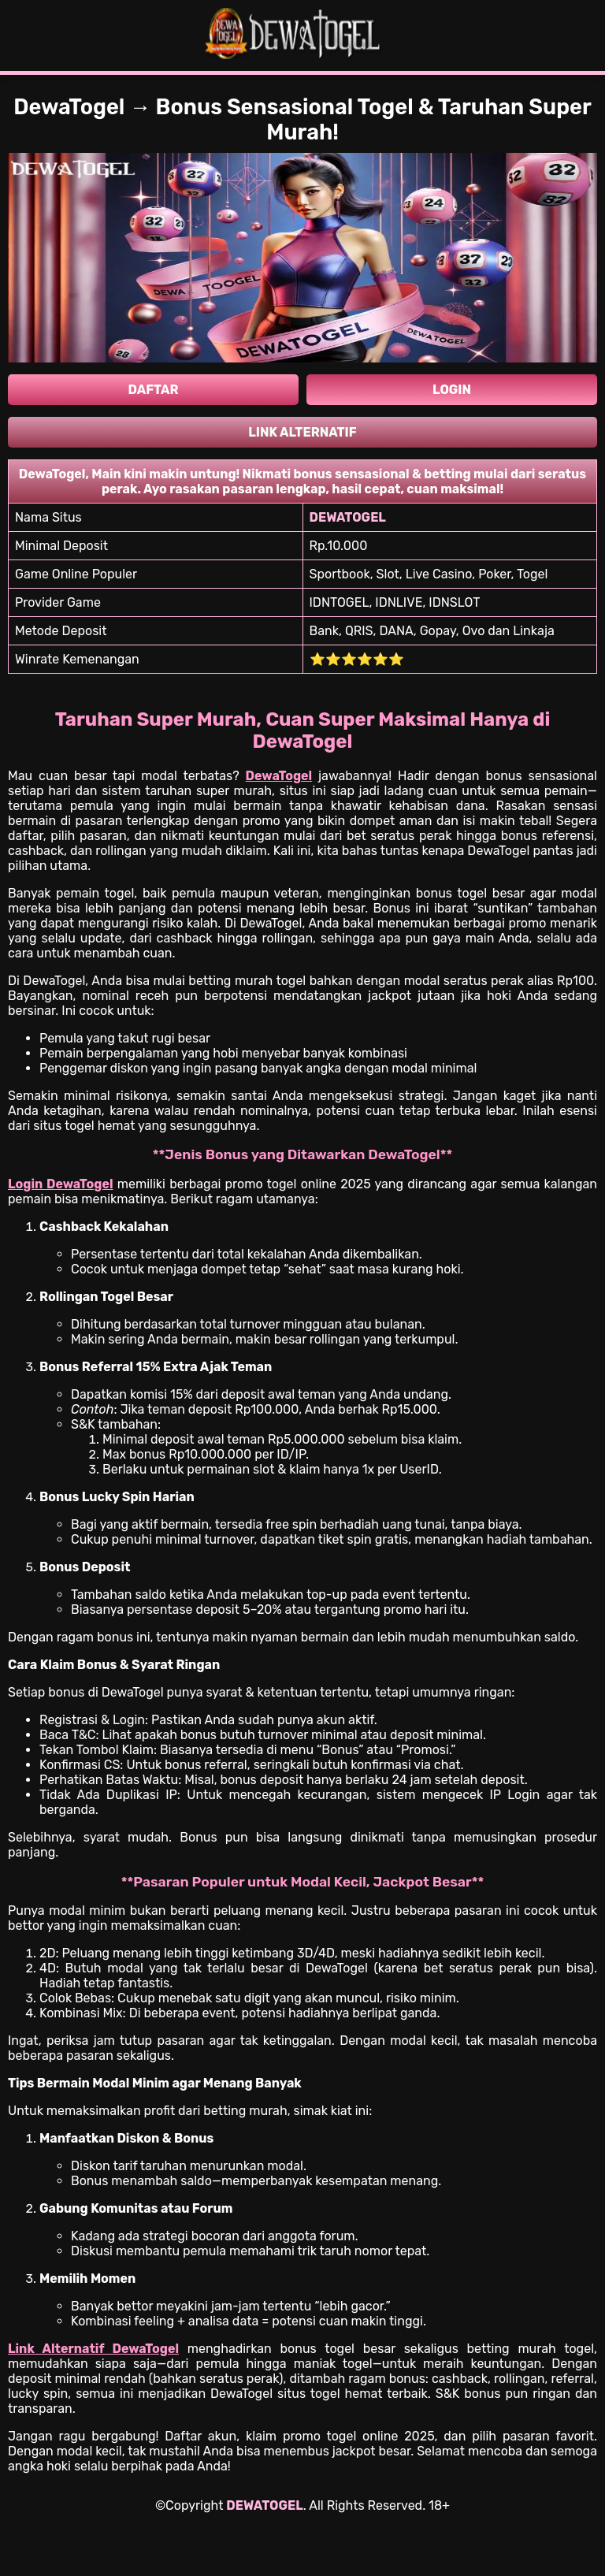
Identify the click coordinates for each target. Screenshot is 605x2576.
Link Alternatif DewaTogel (93, 2348)
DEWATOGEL (264, 2505)
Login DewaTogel (60, 1183)
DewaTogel (279, 775)
